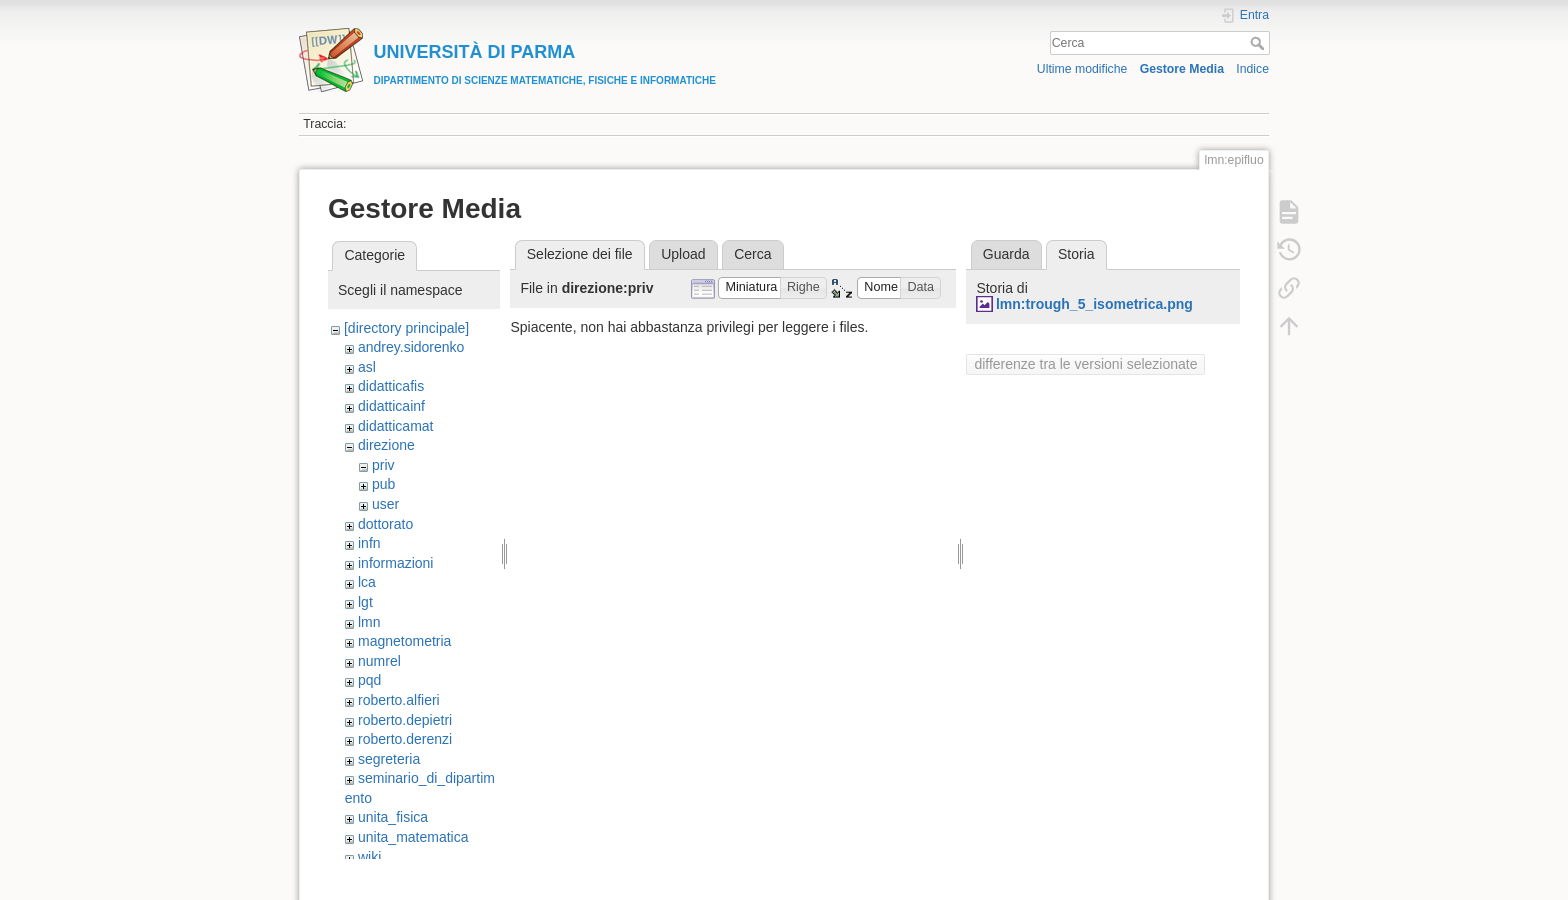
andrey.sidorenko (411, 347)
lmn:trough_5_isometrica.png (1094, 304)
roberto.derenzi (405, 739)
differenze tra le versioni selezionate (1085, 364)
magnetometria (404, 641)
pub (383, 484)
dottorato (385, 524)
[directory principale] (406, 328)
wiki (369, 857)
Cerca (1259, 43)
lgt (365, 602)
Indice (1252, 69)
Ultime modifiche (1082, 69)
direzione (386, 445)
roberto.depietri (405, 720)
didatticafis (391, 386)
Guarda (1006, 254)
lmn (369, 622)
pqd (369, 680)
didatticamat (395, 426)
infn (369, 543)
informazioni (395, 563)
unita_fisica (393, 817)
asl (367, 367)
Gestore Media (1182, 69)
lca (367, 582)
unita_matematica (413, 837)
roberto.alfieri (399, 700)
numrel (379, 661)
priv (383, 465)
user (385, 504)
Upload (683, 254)
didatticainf (391, 406)
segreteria (389, 759)
